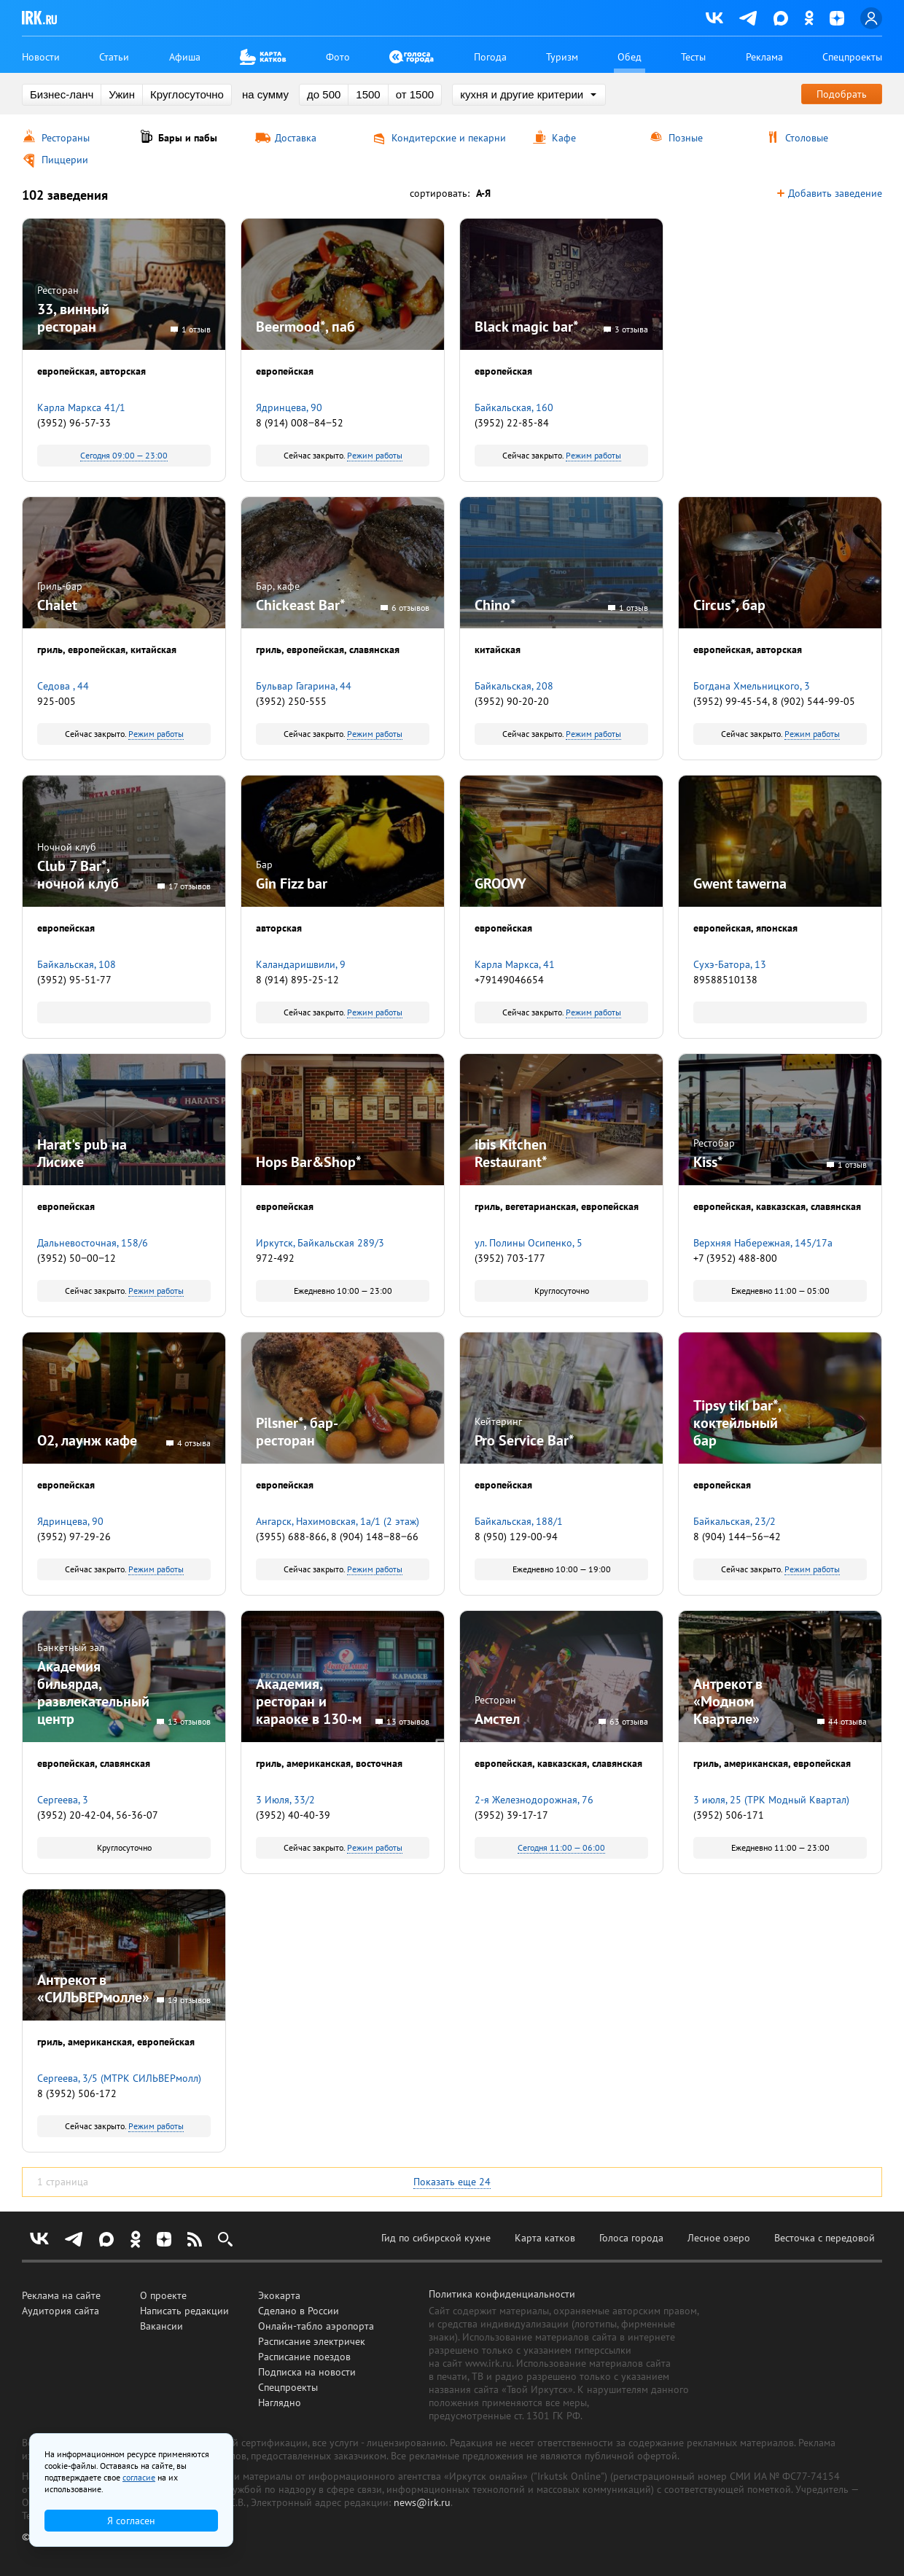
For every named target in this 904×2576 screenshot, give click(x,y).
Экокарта (279, 2295)
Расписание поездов (304, 2356)
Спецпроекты (852, 56)
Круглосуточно (187, 94)
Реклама (764, 56)
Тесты (693, 56)
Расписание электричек (311, 2341)
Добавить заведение (835, 193)
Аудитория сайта (60, 2310)
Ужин (122, 94)
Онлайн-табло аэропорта (316, 2326)
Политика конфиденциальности (502, 2293)
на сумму (265, 94)
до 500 (323, 94)
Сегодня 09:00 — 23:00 (124, 455)
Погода (490, 56)
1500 (368, 94)
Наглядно (279, 2402)
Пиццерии (65, 159)
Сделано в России (298, 2310)
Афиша (184, 56)
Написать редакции (184, 2310)
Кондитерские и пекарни (448, 137)
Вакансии (161, 2326)
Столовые (806, 137)
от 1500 (415, 94)
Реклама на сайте (61, 2295)
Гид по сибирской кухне (436, 2237)
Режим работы (374, 455)
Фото (338, 56)
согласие (138, 2477)
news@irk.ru (422, 2502)
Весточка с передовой (824, 2237)
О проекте (163, 2295)
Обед (629, 56)
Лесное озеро (718, 2237)
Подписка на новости (307, 2371)
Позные (686, 137)
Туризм (562, 56)
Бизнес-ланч (61, 94)
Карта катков (545, 2237)
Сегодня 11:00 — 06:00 (561, 1847)
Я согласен (131, 2520)
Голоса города (631, 2237)
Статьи (114, 56)
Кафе (564, 137)
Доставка (295, 137)
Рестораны (66, 137)
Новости (41, 56)
